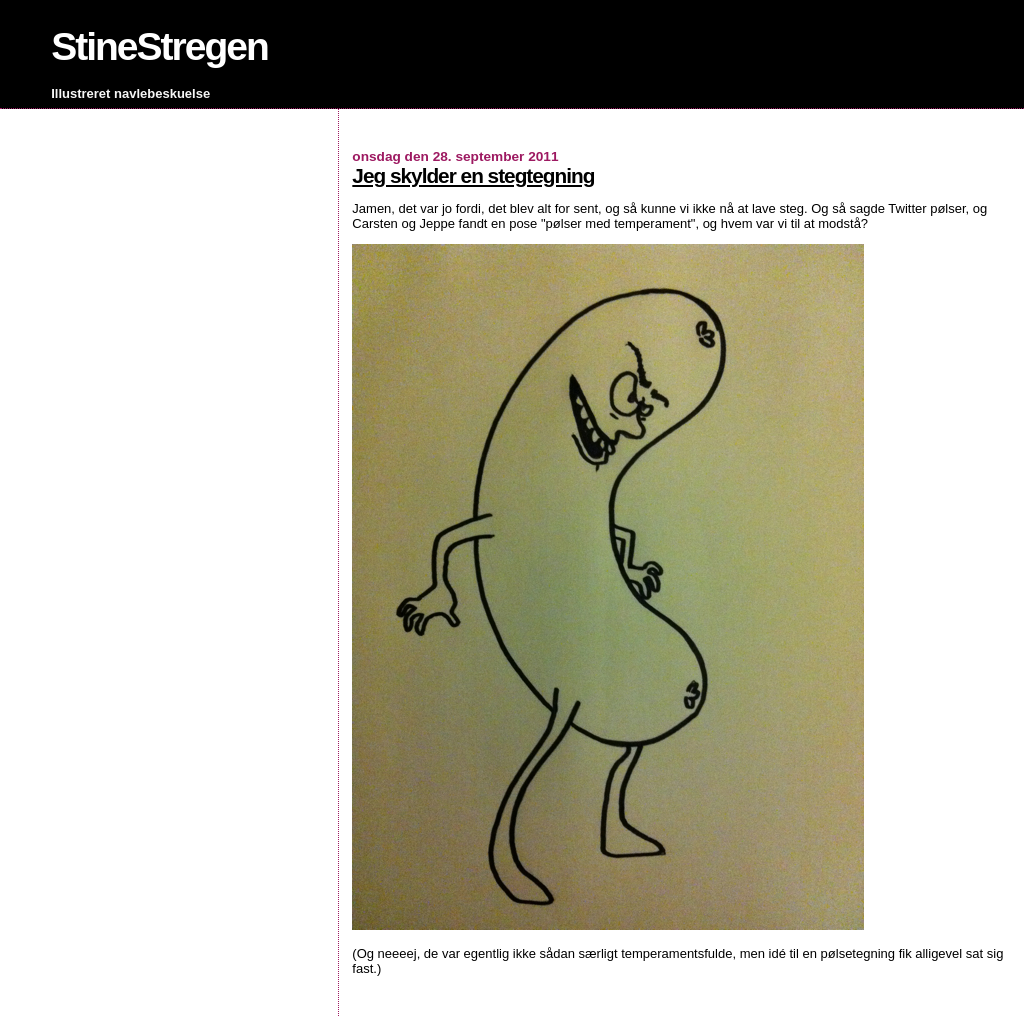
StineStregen (159, 46)
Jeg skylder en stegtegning (473, 175)
